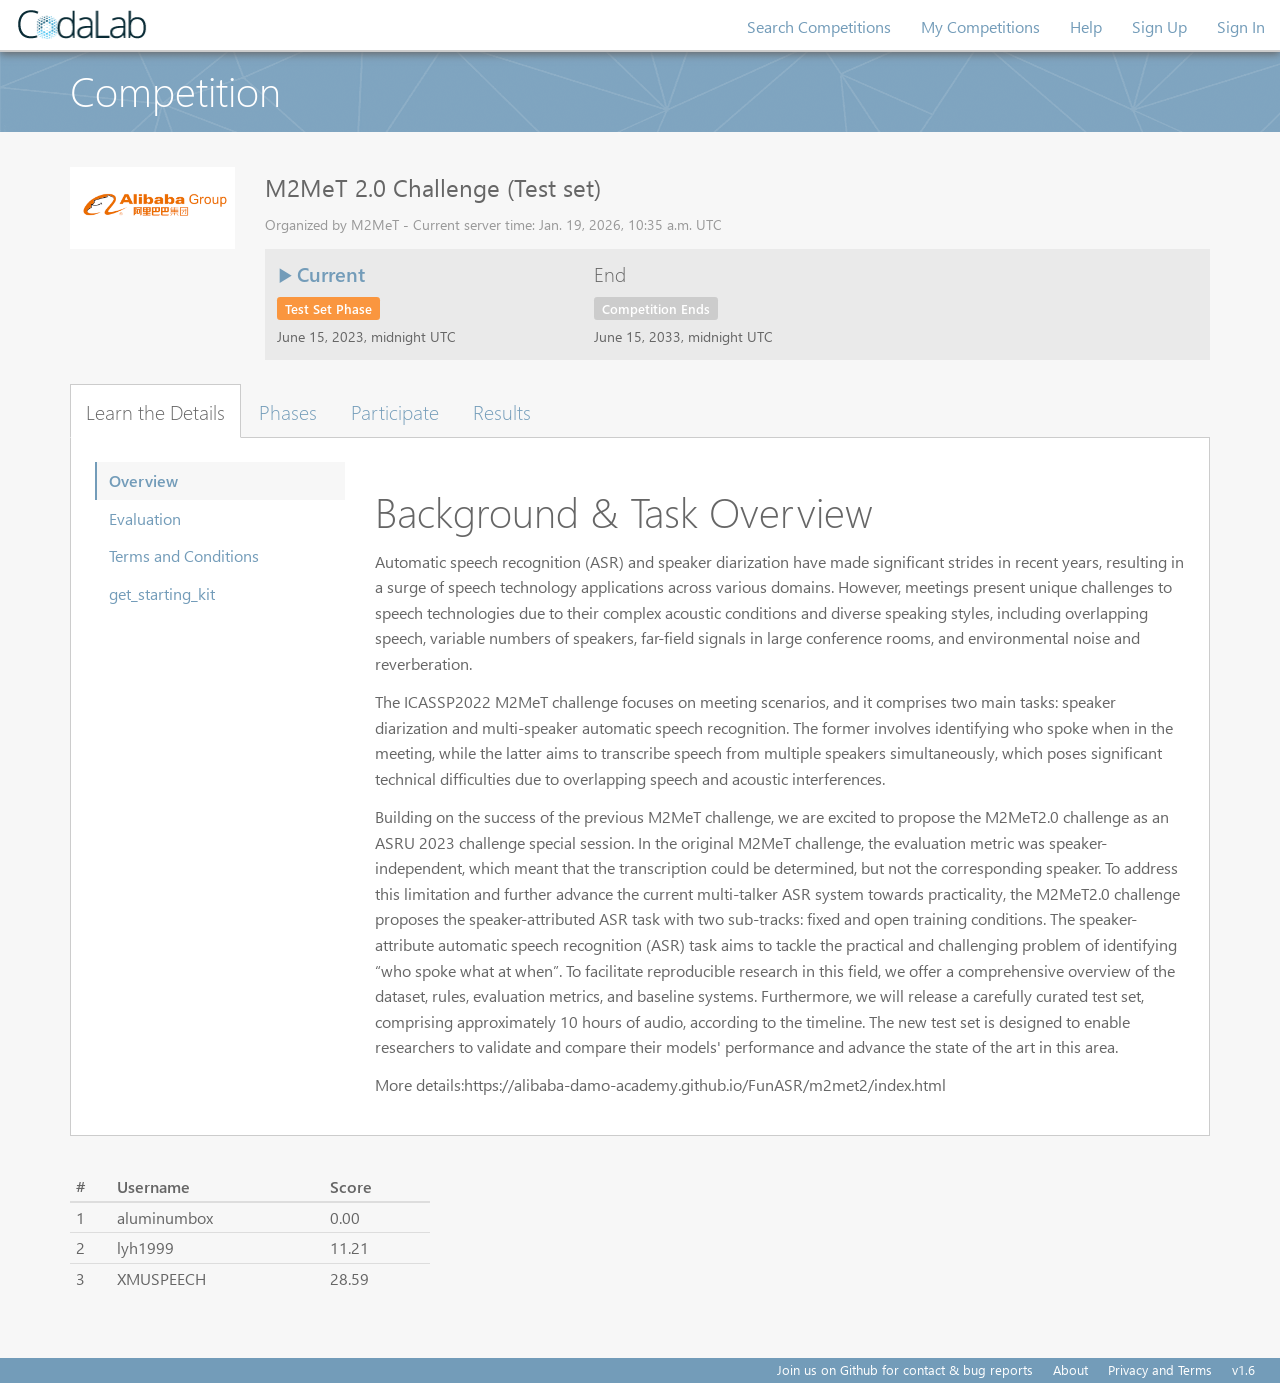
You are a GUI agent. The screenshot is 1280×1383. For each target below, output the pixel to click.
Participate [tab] (395, 411)
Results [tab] (502, 411)
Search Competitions (819, 26)
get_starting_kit (162, 593)
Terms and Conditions (184, 555)
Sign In (1241, 26)
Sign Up (1159, 26)
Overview (143, 480)
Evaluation (145, 518)
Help (1086, 26)
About (1070, 1369)
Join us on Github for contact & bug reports (905, 1369)
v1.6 (1243, 1369)
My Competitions (980, 26)
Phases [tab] (288, 411)
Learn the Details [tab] (155, 411)
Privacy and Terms (1160, 1369)
